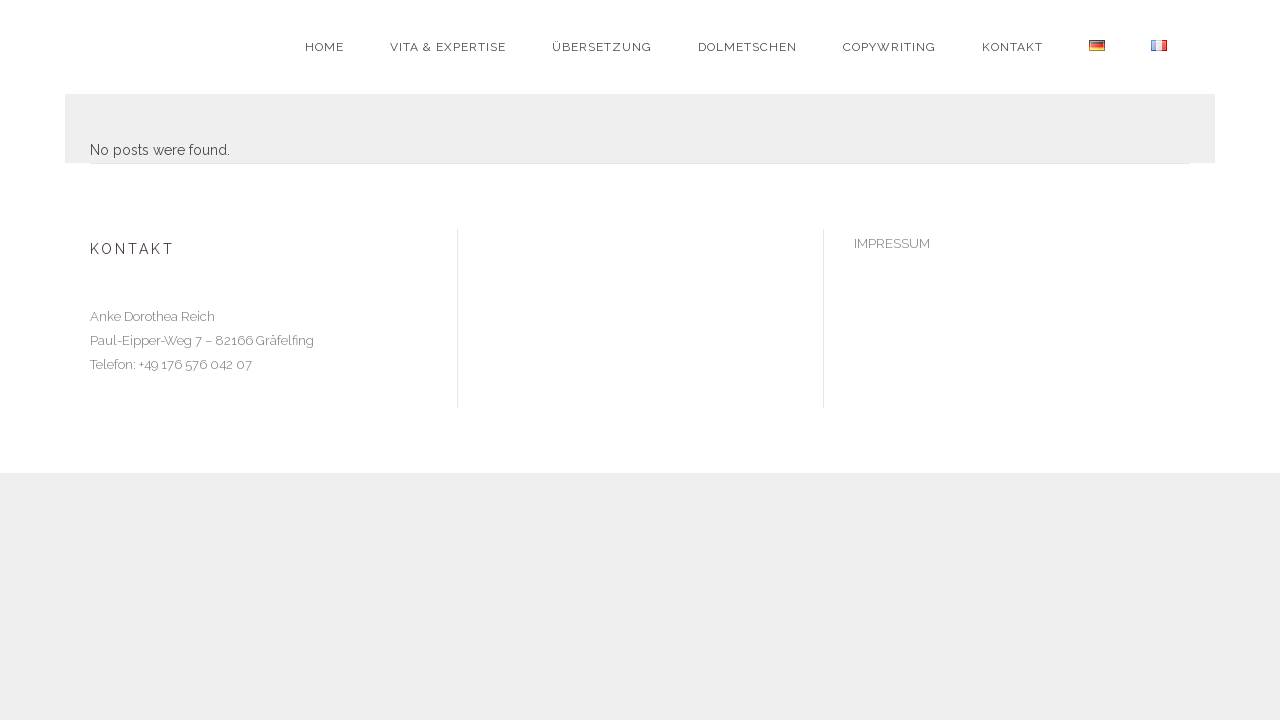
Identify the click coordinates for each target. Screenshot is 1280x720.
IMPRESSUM (892, 243)
